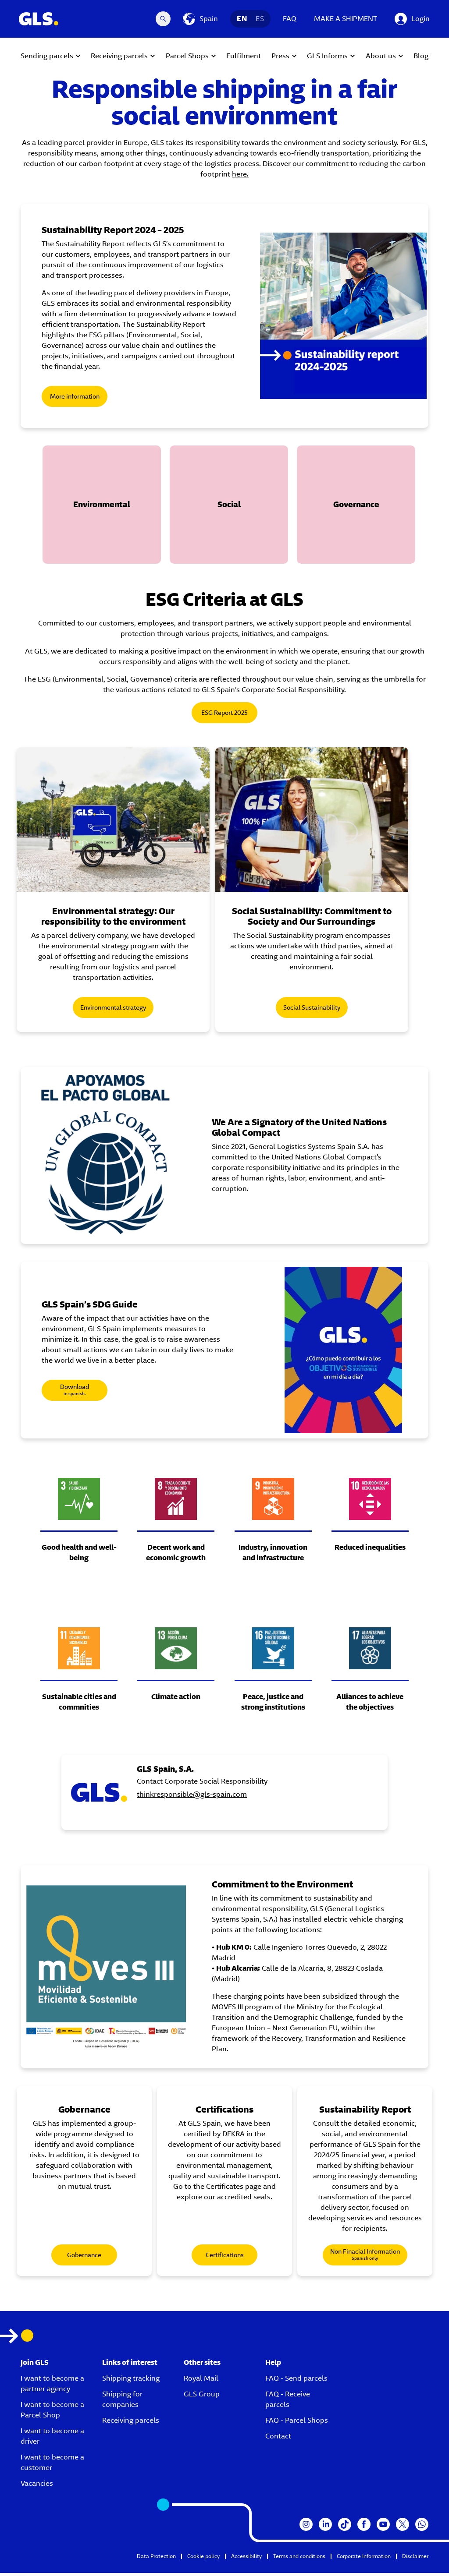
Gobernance (84, 2258)
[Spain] (200, 18)
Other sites (202, 2365)
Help (273, 2365)
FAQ (289, 18)
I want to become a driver (52, 2439)
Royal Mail (201, 2381)
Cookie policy (203, 2559)
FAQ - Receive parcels (287, 2402)
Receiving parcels (130, 2423)
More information (75, 396)
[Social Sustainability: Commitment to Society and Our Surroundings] (329, 821)
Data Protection (156, 2559)
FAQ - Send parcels (296, 2381)
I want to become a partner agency (52, 2386)
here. (240, 174)
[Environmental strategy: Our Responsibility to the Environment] (119, 821)
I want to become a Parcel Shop (52, 2413)
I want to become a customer (52, 2465)
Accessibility (246, 2559)
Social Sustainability (329, 1010)
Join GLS (35, 2365)
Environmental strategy (119, 1010)
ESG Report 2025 (224, 713)
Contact (278, 2439)
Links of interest (129, 2365)
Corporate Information (364, 2559)
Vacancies (37, 2486)
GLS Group (202, 2397)
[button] (102, 504)
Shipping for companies (122, 2402)
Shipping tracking (131, 2381)
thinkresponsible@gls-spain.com (256, 1806)
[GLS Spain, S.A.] (163, 1795)
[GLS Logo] (38, 19)
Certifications (225, 2258)
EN (242, 18)
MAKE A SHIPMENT (345, 18)
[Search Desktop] (163, 18)
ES (260, 18)
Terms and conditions (299, 2559)
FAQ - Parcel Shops (296, 2423)
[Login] (412, 18)
